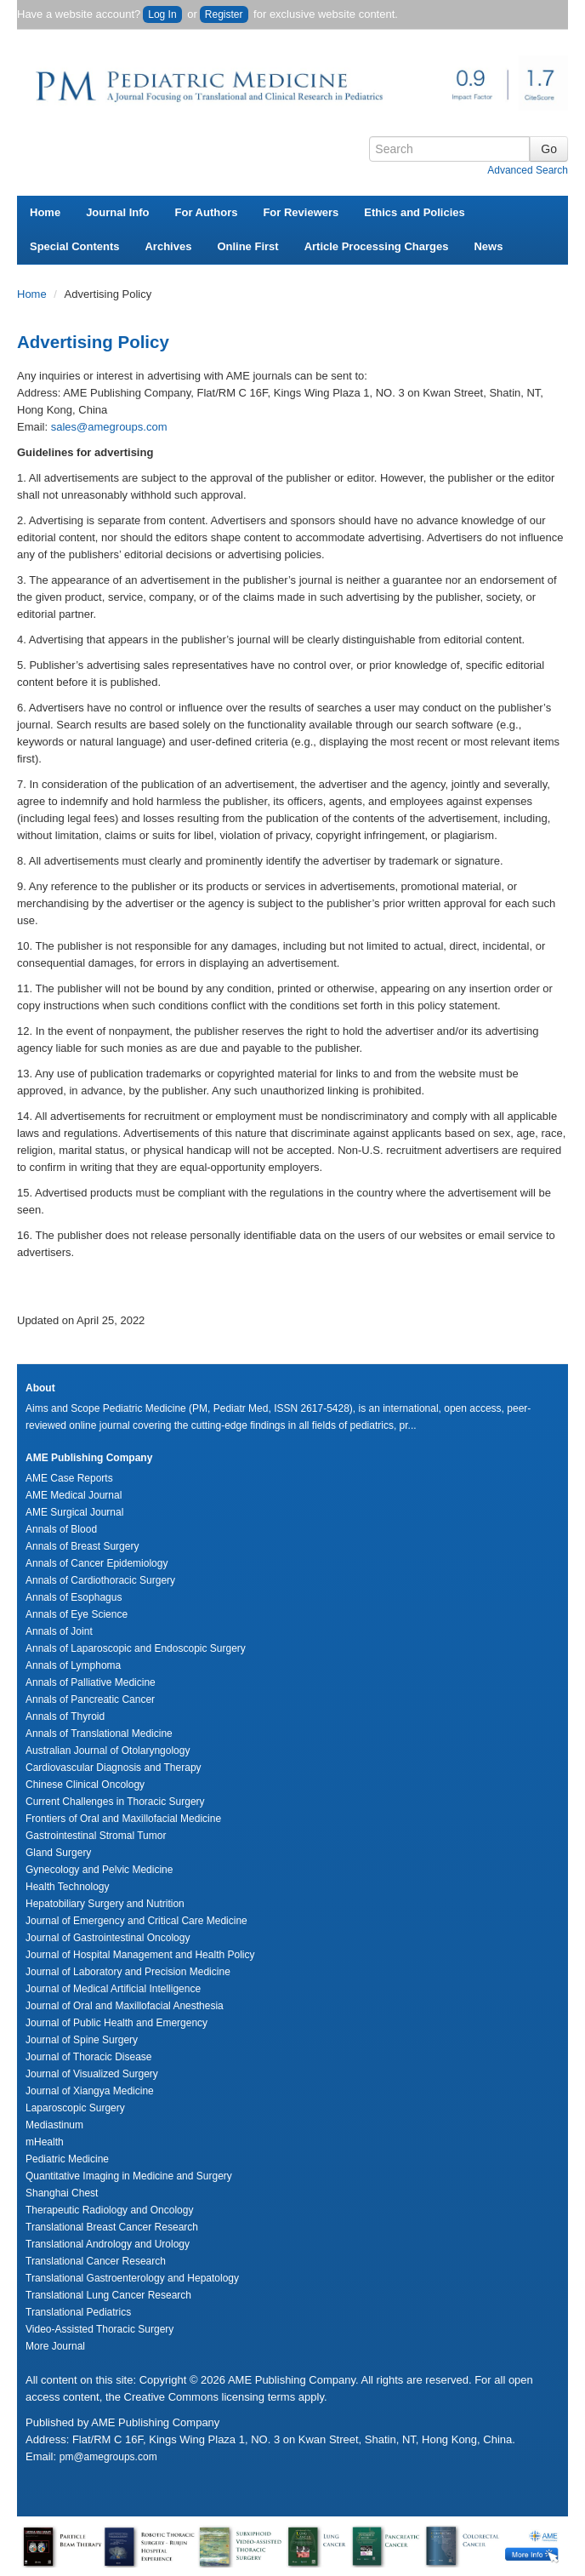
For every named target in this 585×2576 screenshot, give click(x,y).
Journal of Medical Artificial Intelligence (113, 1989)
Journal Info (117, 212)
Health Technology (68, 1887)
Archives (168, 246)
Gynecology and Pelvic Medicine (99, 1870)
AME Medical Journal (74, 1495)
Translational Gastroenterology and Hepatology (132, 2278)
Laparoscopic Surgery (75, 2108)
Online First (247, 246)
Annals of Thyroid (65, 1716)
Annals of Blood (61, 1529)
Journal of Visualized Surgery (92, 2074)
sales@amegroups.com (109, 426)
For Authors (206, 212)
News (488, 246)
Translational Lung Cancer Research (108, 2295)
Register (224, 14)
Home (45, 212)
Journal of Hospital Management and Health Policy (140, 1955)
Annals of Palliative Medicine (91, 1682)
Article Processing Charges (376, 246)
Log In (162, 14)
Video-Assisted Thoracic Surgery (99, 2329)
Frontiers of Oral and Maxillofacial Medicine (123, 1819)
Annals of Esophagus (74, 1597)
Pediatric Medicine (67, 2159)
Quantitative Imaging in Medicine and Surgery (129, 2176)
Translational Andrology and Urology (108, 2244)
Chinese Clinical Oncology (85, 1785)
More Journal (55, 2346)
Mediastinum (54, 2125)
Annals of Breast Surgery (82, 1546)
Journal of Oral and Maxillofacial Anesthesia (125, 2006)
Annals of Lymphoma (73, 1665)
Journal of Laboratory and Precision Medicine (128, 1972)
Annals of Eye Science (77, 1614)
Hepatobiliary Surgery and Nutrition (105, 1904)
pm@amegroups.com (108, 2457)
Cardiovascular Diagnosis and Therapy (114, 1767)
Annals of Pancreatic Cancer (90, 1699)
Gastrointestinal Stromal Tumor (96, 1836)
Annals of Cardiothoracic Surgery (100, 1580)
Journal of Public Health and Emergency (116, 2023)
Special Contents (74, 246)
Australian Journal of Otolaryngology (108, 1750)
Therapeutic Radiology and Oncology (109, 2210)
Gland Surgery (58, 1853)
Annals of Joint (59, 1631)
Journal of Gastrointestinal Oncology (108, 1938)
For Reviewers (300, 212)
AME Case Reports (69, 1478)
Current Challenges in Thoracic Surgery (115, 1802)
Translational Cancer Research (96, 2261)
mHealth (45, 2142)
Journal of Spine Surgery (82, 2040)
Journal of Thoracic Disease (89, 2057)
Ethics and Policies (414, 212)
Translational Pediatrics (78, 2312)
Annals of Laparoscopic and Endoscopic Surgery (136, 1648)
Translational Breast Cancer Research (112, 2227)
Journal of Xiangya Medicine (90, 2091)
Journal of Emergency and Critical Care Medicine (136, 1921)
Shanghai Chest (62, 2193)
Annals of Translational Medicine (99, 1733)
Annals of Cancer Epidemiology (97, 1563)
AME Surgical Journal (74, 1512)
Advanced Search (527, 170)
